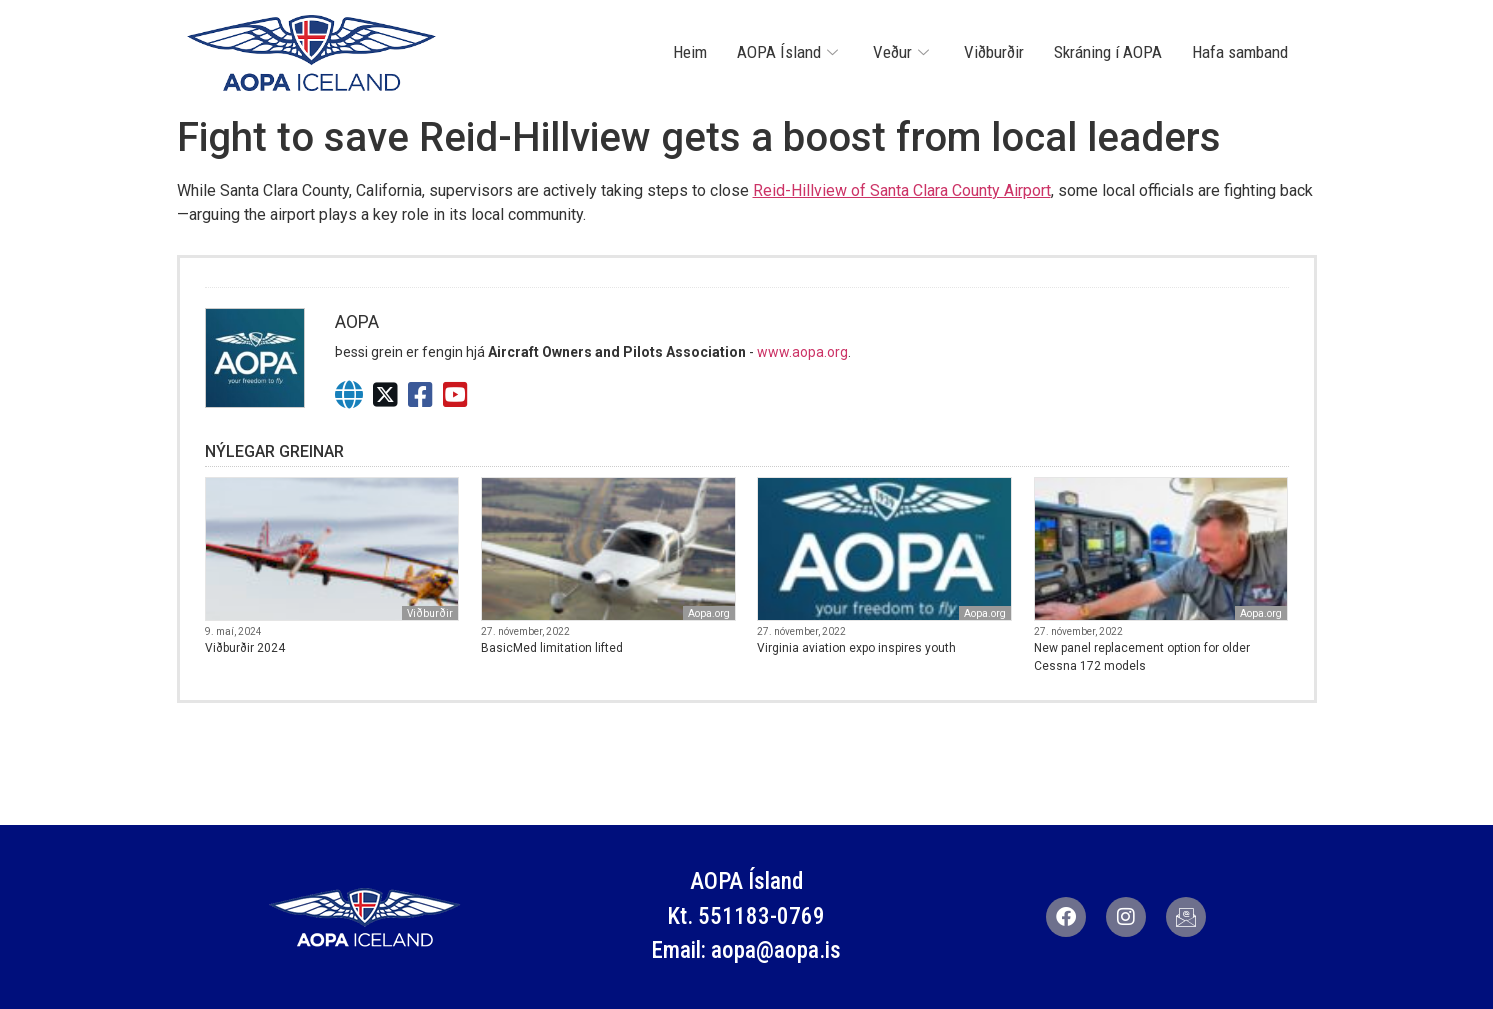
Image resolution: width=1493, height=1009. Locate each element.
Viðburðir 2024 (245, 648)
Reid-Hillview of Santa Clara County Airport (902, 190)
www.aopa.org (802, 352)
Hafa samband (1240, 52)
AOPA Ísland (790, 52)
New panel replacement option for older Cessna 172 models (1142, 657)
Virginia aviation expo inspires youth (856, 648)
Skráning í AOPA (1108, 52)
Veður (903, 52)
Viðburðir (994, 52)
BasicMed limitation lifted (552, 648)
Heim (690, 52)
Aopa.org (709, 613)
